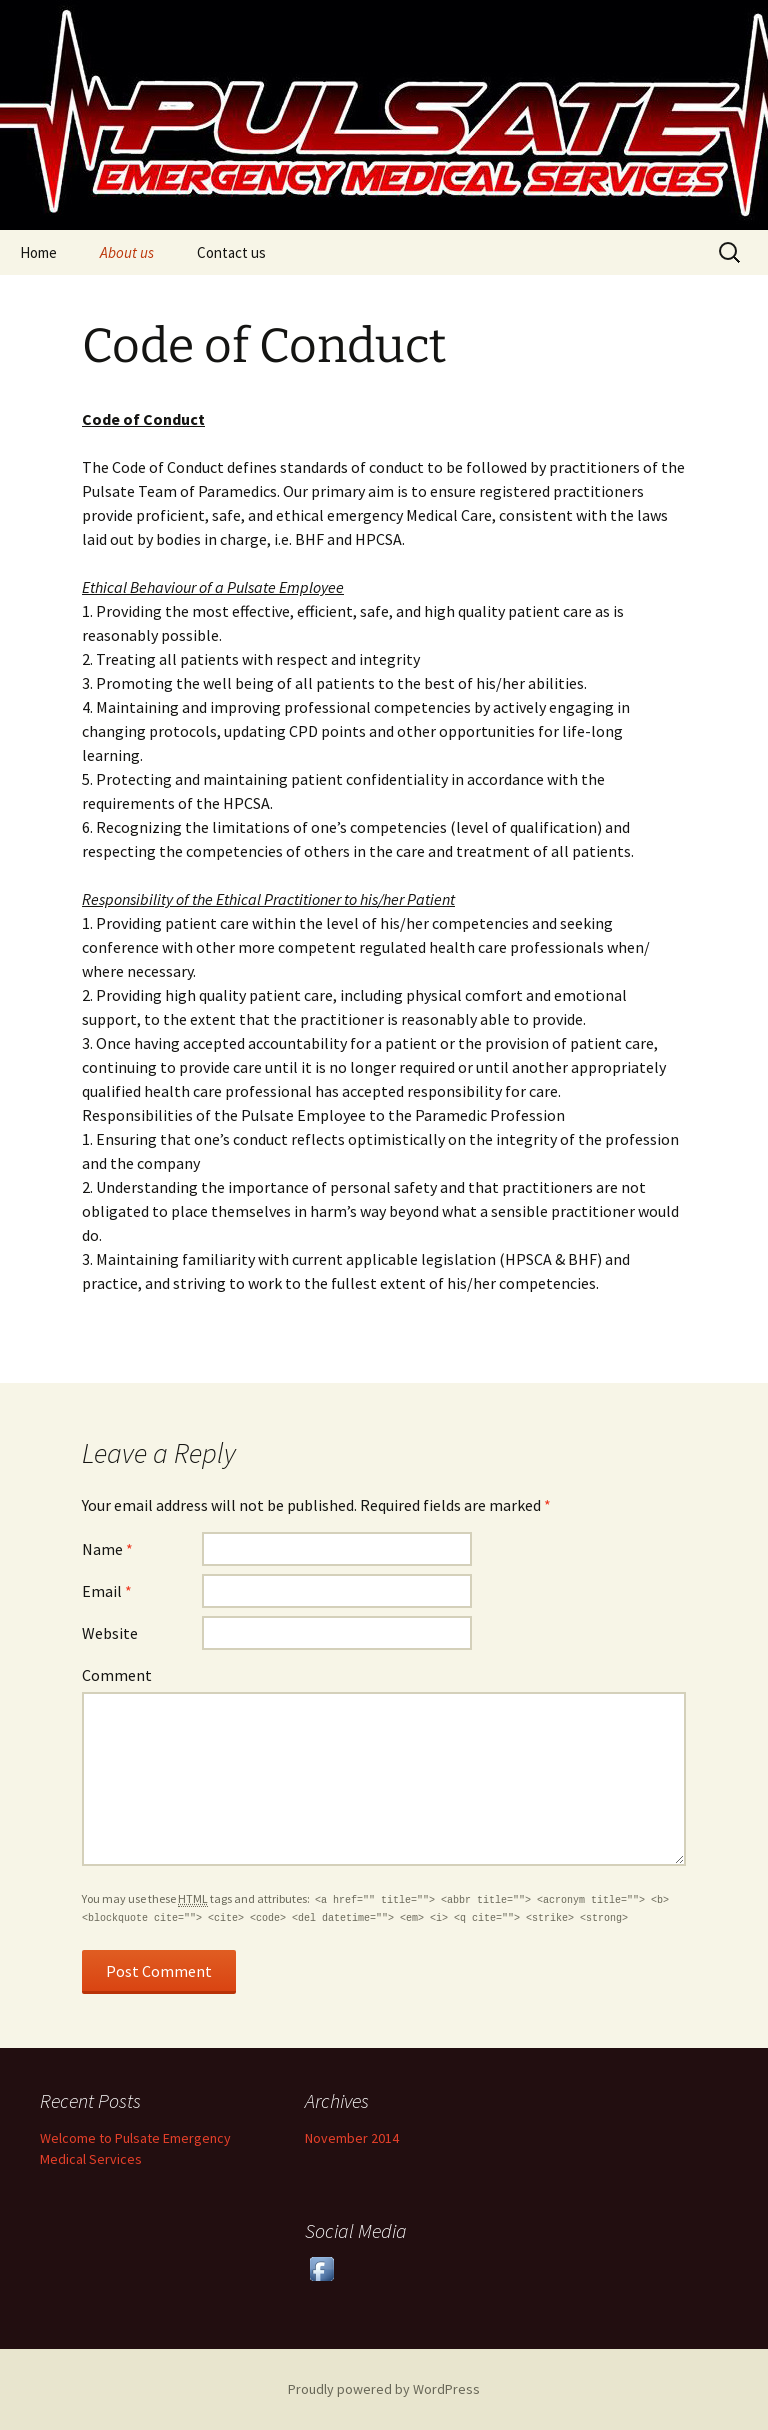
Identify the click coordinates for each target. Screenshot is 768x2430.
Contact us (231, 252)
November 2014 (352, 2138)
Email (107, 1591)
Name (107, 1549)
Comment (117, 1675)
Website (110, 1633)
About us (127, 252)
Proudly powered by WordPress (384, 2389)
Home (38, 252)
